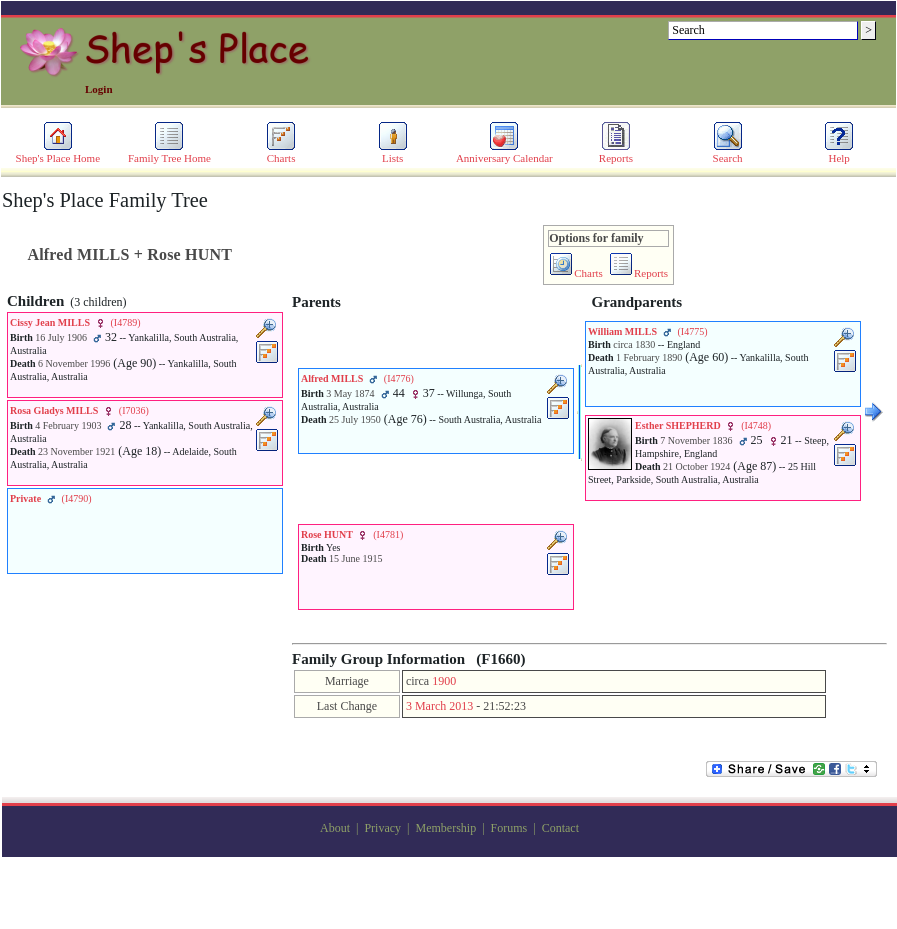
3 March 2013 (439, 706)
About (335, 828)
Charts (281, 153)
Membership (445, 828)
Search (728, 153)
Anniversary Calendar (504, 153)
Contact (560, 828)
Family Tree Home (169, 153)
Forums (509, 828)
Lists (393, 153)
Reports (616, 153)
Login (99, 89)
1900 (444, 681)
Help (839, 153)
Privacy (382, 828)
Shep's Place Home (58, 153)
